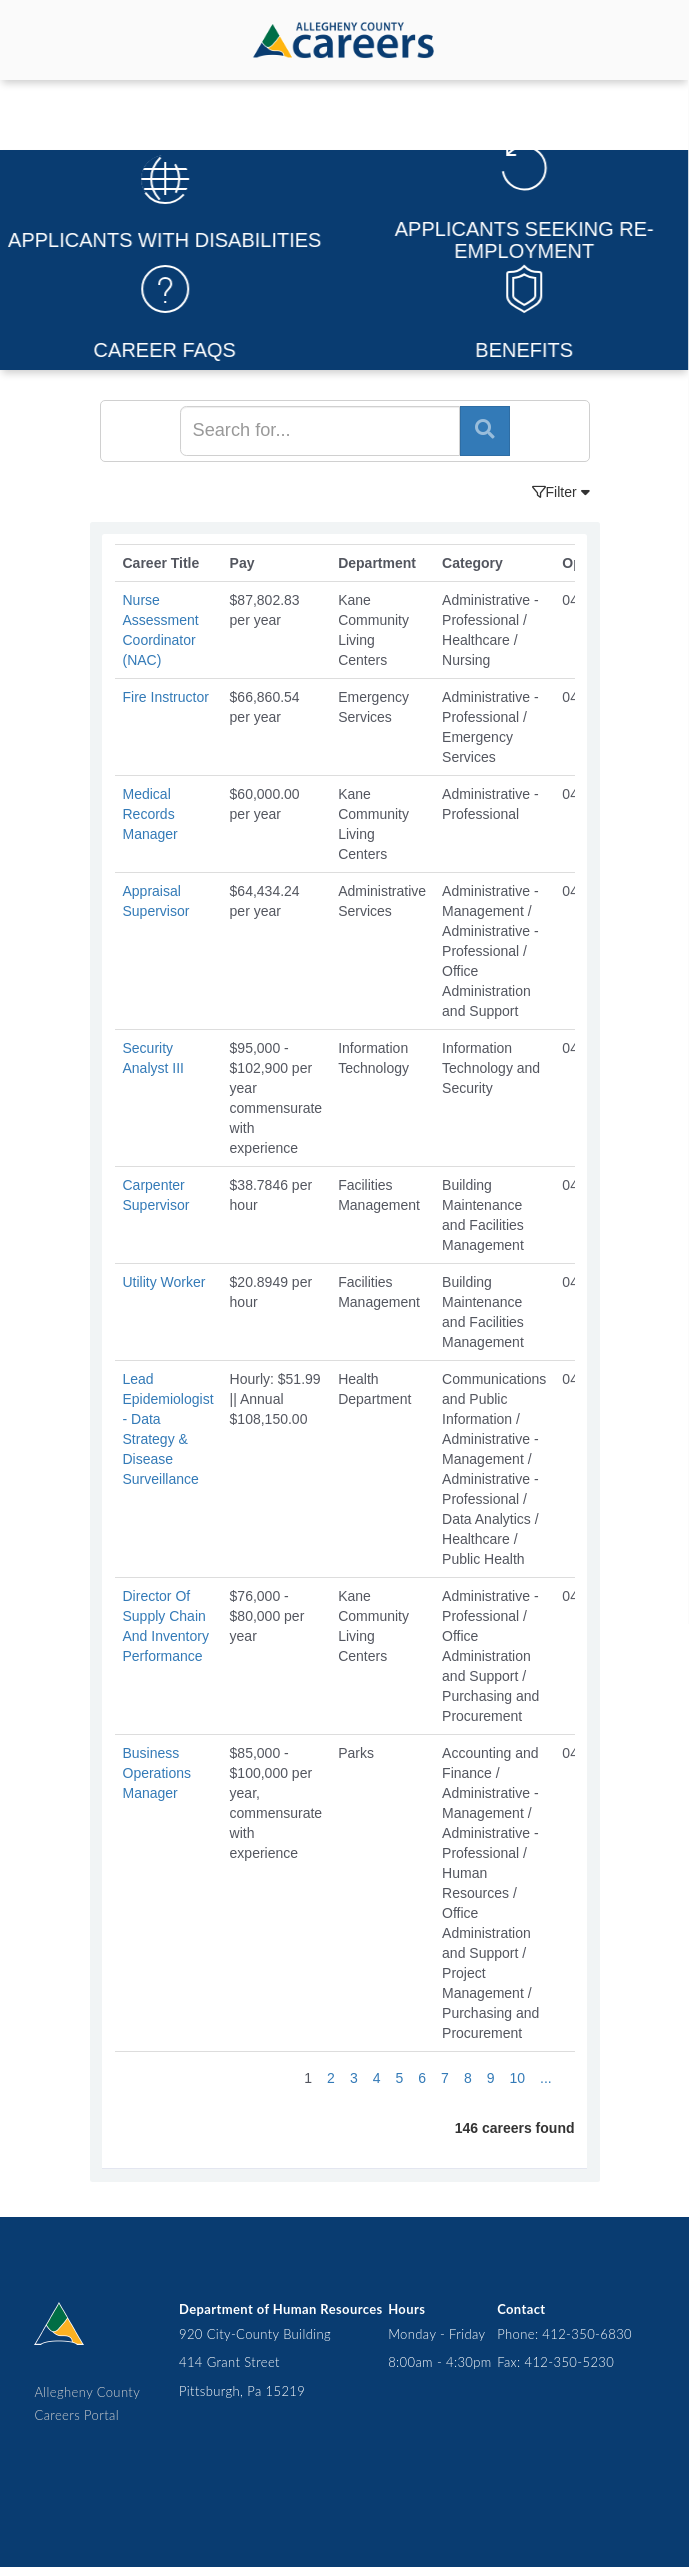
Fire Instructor (166, 697)
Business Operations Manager (157, 1773)
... (546, 2078)
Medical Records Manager (150, 814)
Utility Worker (164, 1282)
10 (517, 2078)
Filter (561, 492)
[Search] (320, 431)
